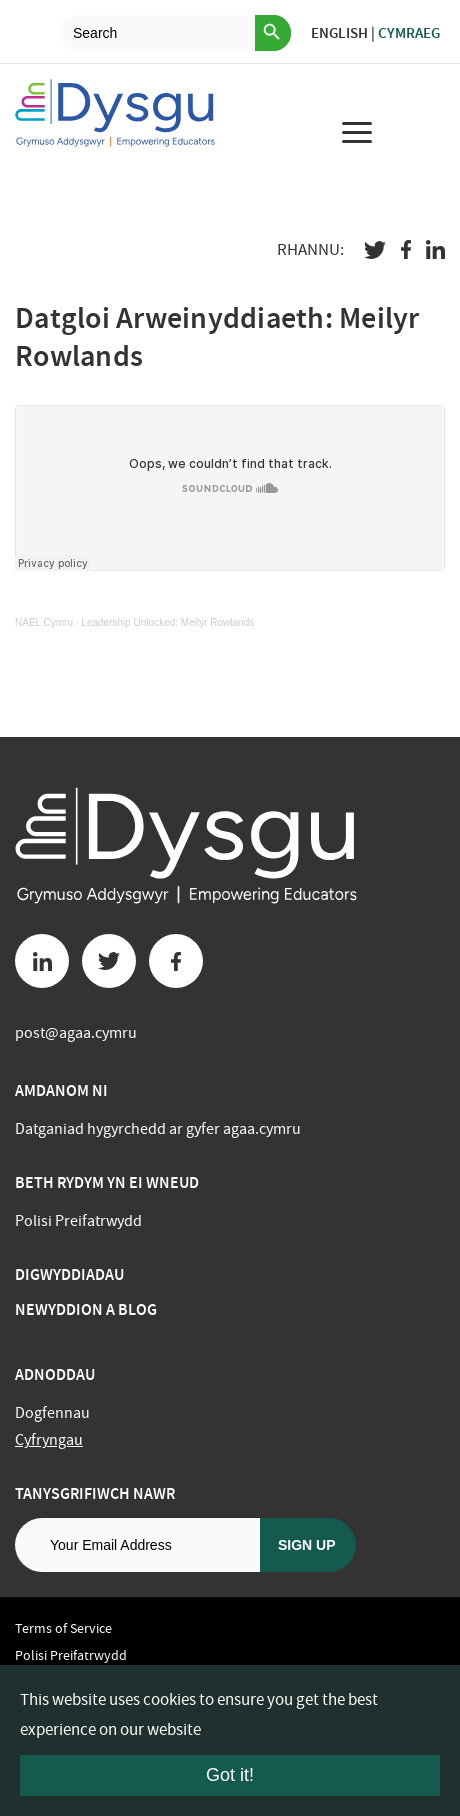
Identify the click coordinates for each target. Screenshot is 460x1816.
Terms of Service (63, 1628)
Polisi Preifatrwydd (78, 1221)
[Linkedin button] (42, 961)
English (339, 33)
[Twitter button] (109, 961)
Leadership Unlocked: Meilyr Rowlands (167, 622)
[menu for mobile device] (357, 132)
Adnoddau (55, 1374)
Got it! (230, 1775)
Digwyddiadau (69, 1274)
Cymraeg (409, 33)
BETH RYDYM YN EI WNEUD (107, 1182)
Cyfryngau (49, 1440)
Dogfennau (52, 1413)
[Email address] (137, 1545)
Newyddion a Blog (86, 1309)
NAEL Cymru (44, 622)
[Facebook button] (176, 961)
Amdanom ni (61, 1090)
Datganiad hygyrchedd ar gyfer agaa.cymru (158, 1129)
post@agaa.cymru (76, 1033)
